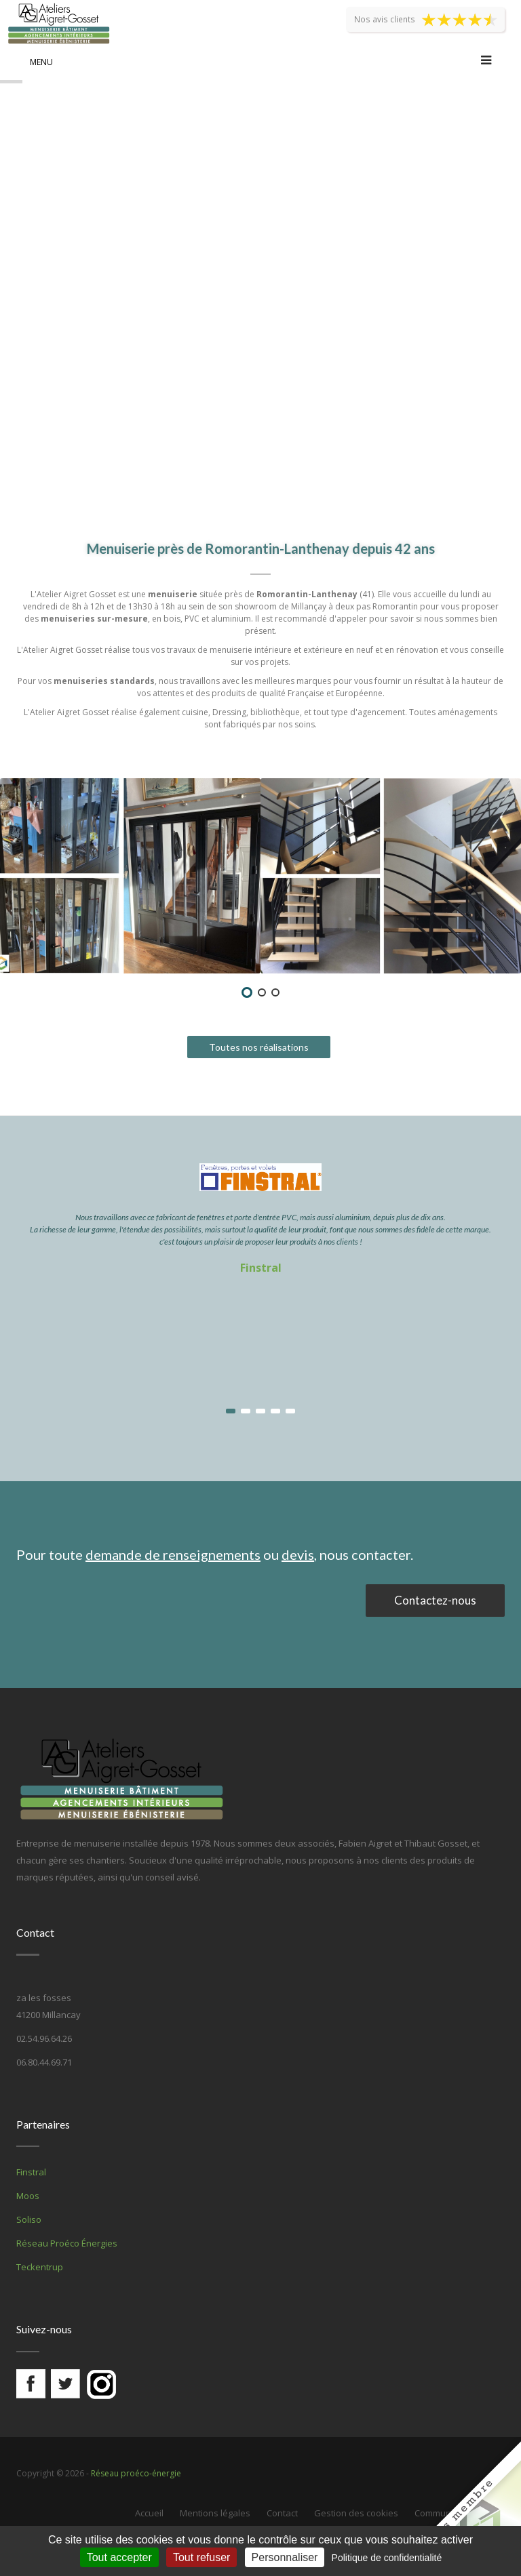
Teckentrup (39, 2267)
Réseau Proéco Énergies (66, 2243)
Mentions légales (215, 2513)
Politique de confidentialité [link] (387, 2557)
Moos (27, 2196)
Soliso (28, 2219)
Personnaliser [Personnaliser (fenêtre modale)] (285, 2557)
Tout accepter (119, 2557)
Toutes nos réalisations (259, 1047)
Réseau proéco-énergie (136, 2473)
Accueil (149, 2513)
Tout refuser (201, 2557)
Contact (282, 2513)
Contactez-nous (435, 1600)
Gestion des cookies (356, 2513)
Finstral (261, 1267)
